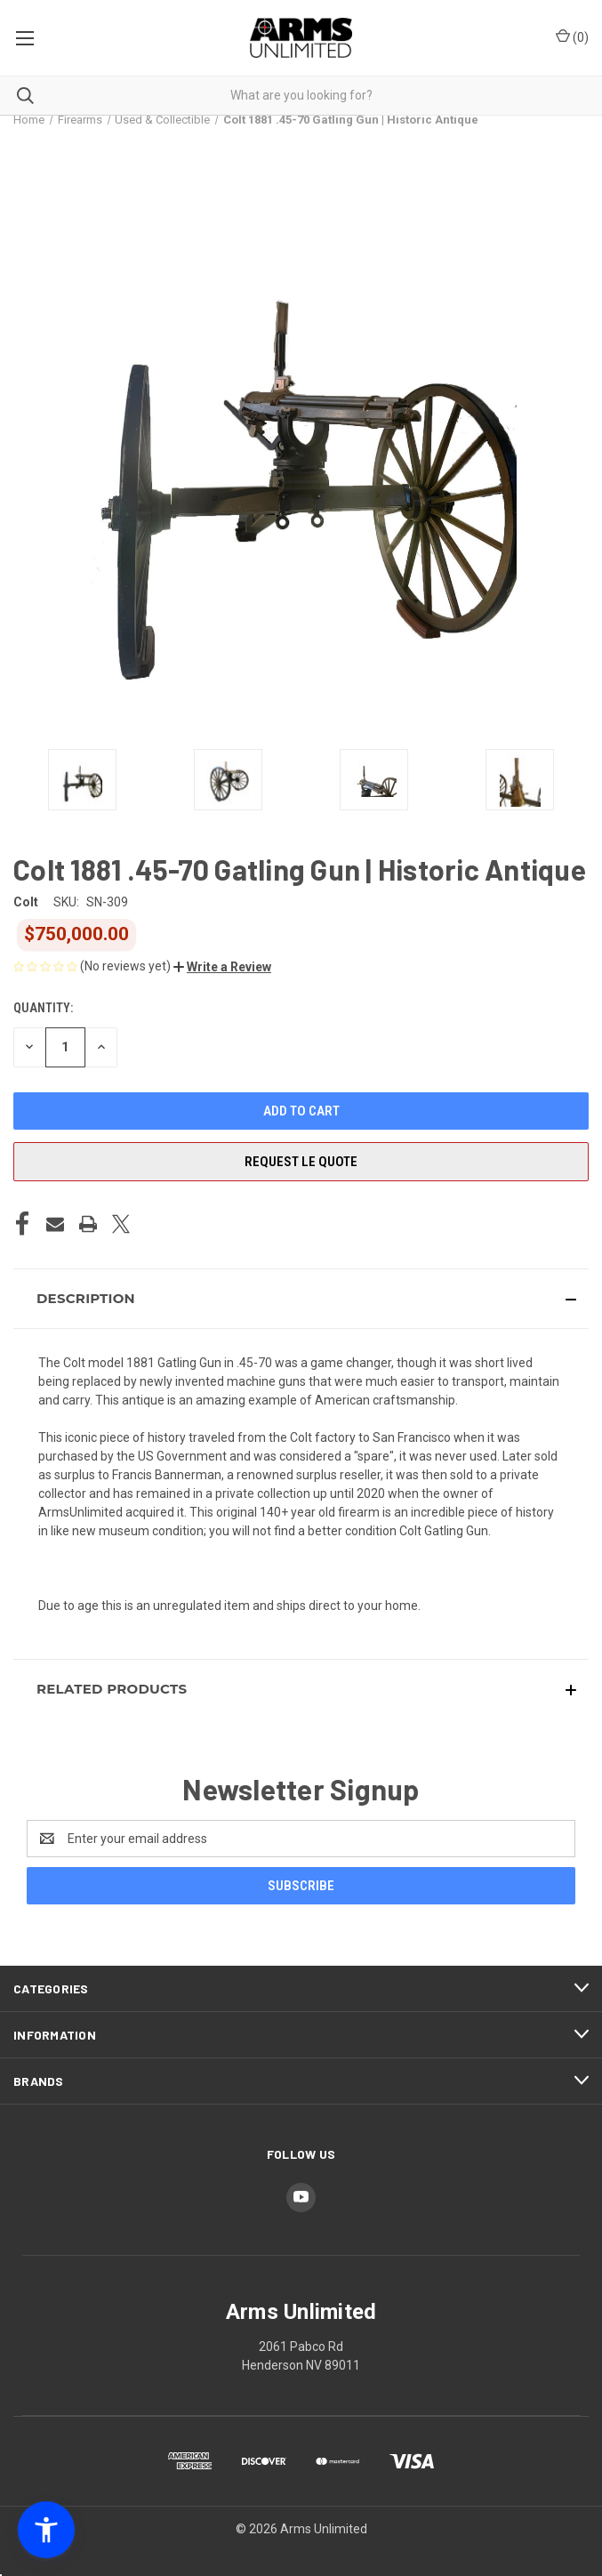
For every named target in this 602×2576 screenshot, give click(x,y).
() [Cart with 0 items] (572, 36)
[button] (222, 967)
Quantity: (43, 1008)
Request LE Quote (301, 1162)
